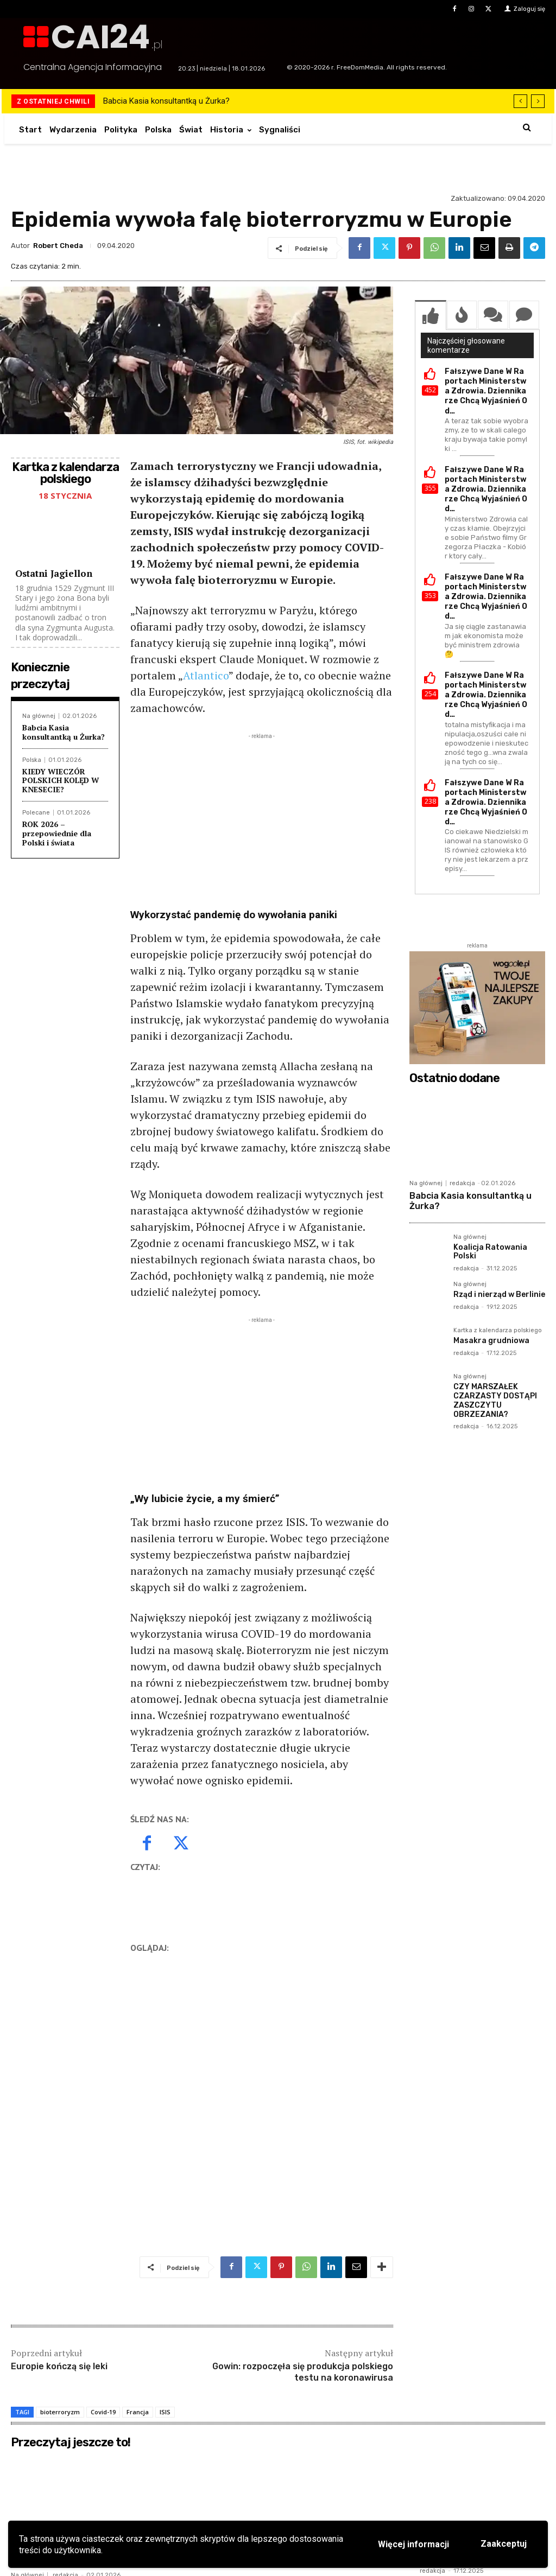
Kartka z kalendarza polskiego (497, 1330)
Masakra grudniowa (491, 1340)
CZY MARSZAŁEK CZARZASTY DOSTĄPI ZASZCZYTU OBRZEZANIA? (495, 1400)
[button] (527, 127)
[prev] (520, 101)
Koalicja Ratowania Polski (490, 1252)
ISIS (165, 2412)
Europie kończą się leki (59, 2366)
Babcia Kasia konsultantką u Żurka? (166, 101)
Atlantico (206, 675)
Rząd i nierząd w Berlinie (499, 1294)
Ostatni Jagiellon (53, 573)
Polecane (36, 813)
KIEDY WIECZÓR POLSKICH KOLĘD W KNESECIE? (60, 780)
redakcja (462, 1183)
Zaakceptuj (504, 2544)
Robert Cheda (58, 245)
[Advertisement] (261, 818)
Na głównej (38, 716)
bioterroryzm (60, 2412)
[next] (538, 101)
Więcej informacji (413, 2544)
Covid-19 (103, 2412)
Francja (138, 2412)
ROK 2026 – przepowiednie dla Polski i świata (56, 833)
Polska (31, 760)
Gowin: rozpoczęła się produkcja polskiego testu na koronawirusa (302, 2372)
